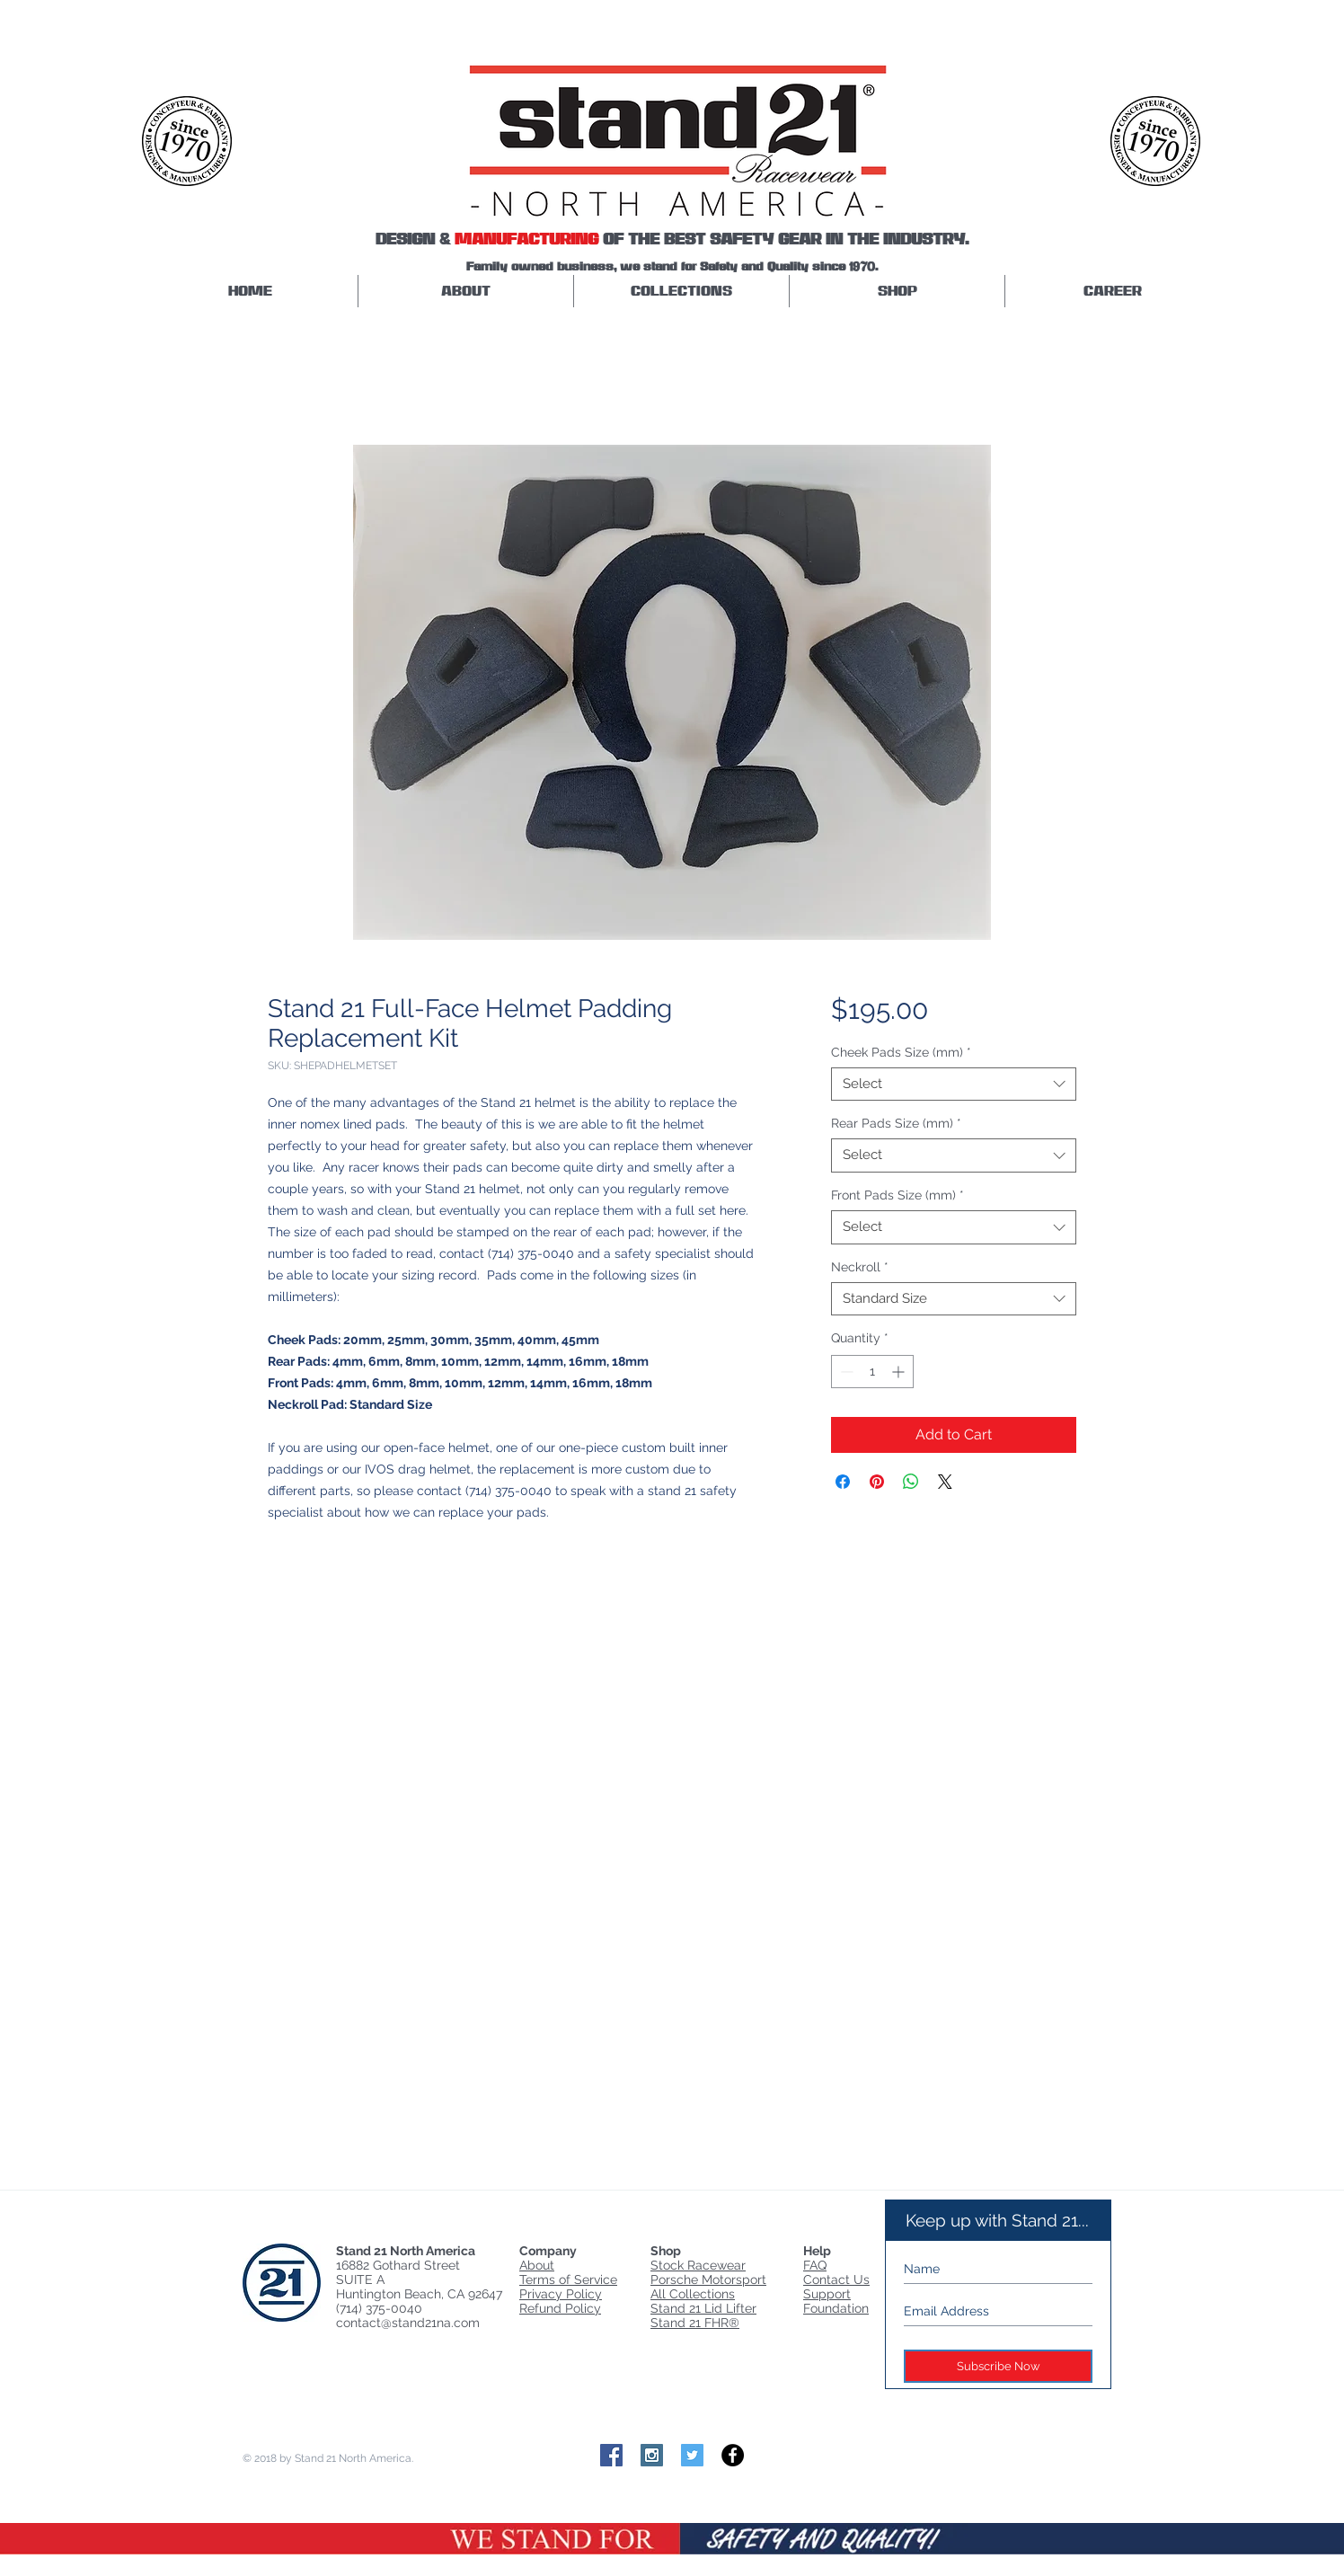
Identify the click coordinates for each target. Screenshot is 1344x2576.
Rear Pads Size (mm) (896, 1123)
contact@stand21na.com (408, 2322)
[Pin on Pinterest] (877, 1481)
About (536, 2265)
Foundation (836, 2308)
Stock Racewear (698, 2265)
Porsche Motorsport (708, 2279)
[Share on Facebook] (842, 1481)
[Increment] (900, 1371)
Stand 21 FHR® (694, 2322)
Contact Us (836, 2279)
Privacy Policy (560, 2294)
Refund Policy (560, 2308)
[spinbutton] (872, 1371)
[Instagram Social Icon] (652, 2455)
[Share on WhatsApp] (911, 1481)
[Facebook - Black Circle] (732, 2455)
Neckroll (860, 1267)
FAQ (815, 2265)
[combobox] (953, 1084)
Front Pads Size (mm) (897, 1195)
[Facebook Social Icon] (611, 2455)
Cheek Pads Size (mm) (901, 1052)
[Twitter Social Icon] (692, 2455)
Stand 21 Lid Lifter (703, 2308)
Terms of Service (568, 2279)
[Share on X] (945, 1481)
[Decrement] (845, 1371)
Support (827, 2294)
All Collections (692, 2294)
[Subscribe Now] (998, 2366)
